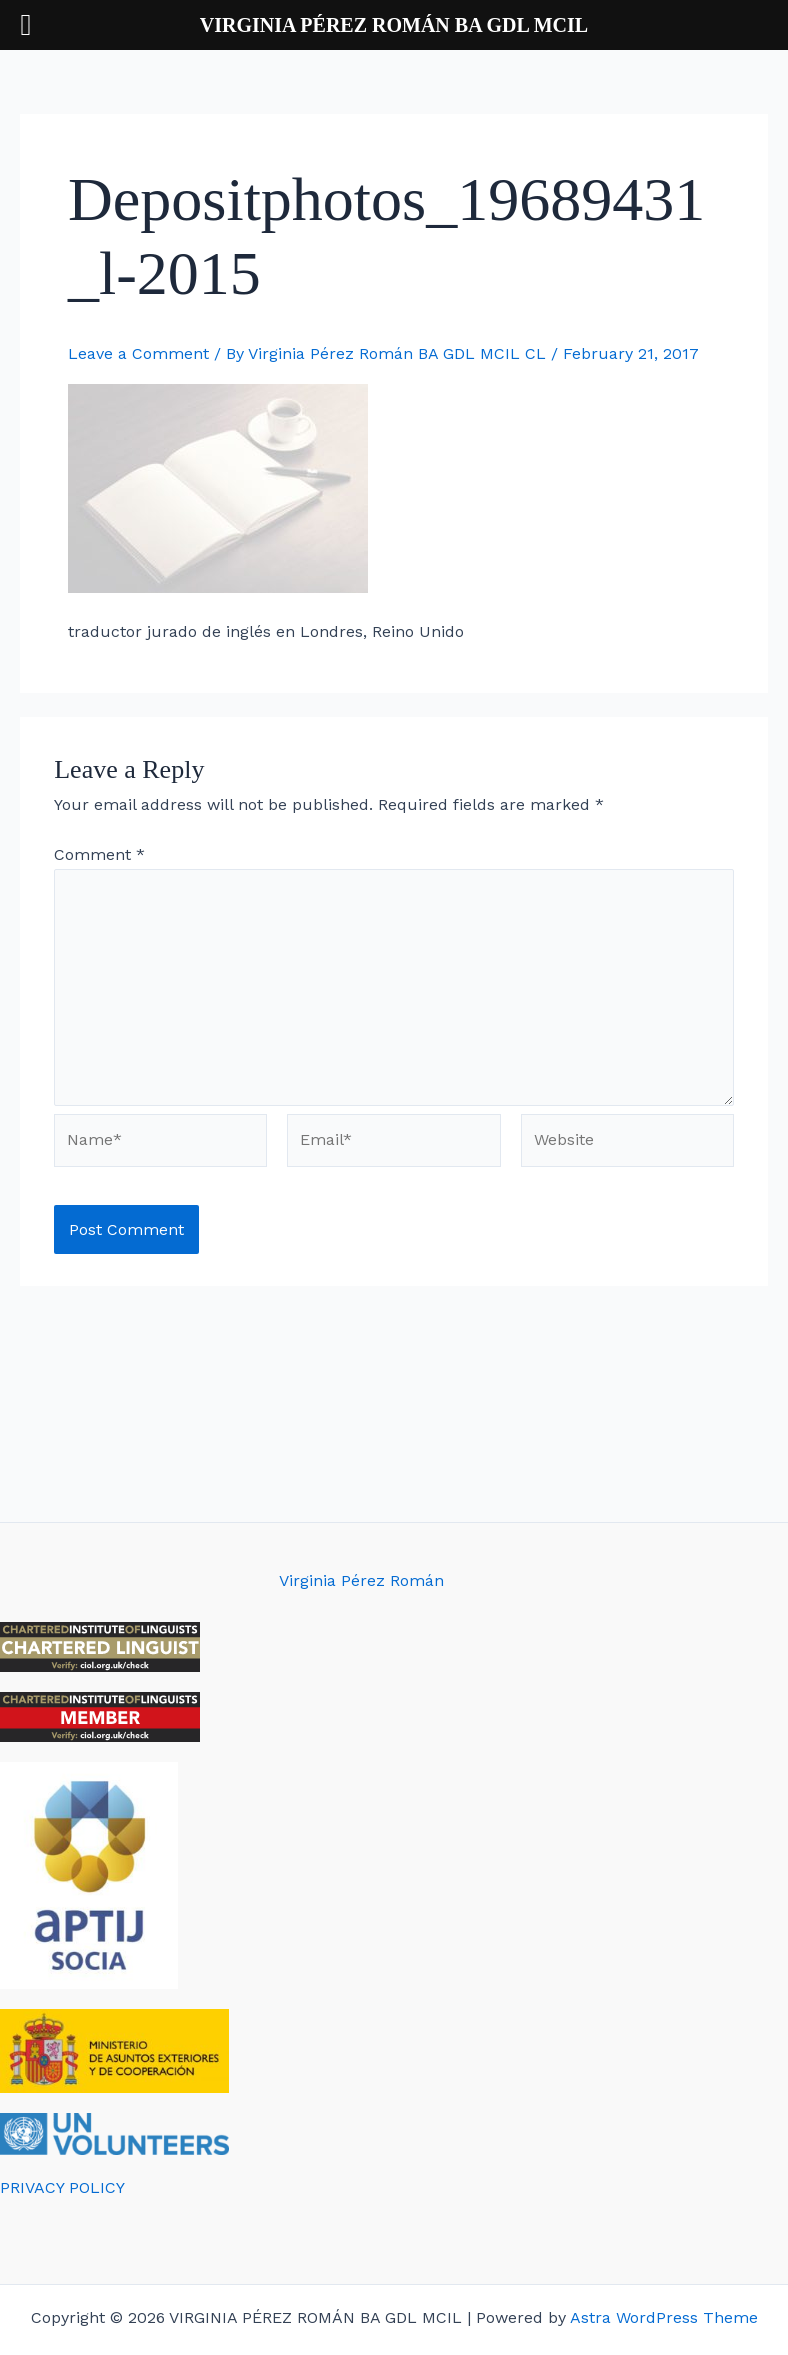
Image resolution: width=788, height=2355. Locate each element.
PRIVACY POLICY (62, 2187)
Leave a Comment (138, 353)
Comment (99, 854)
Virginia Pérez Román (361, 1580)
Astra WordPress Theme (664, 2317)
